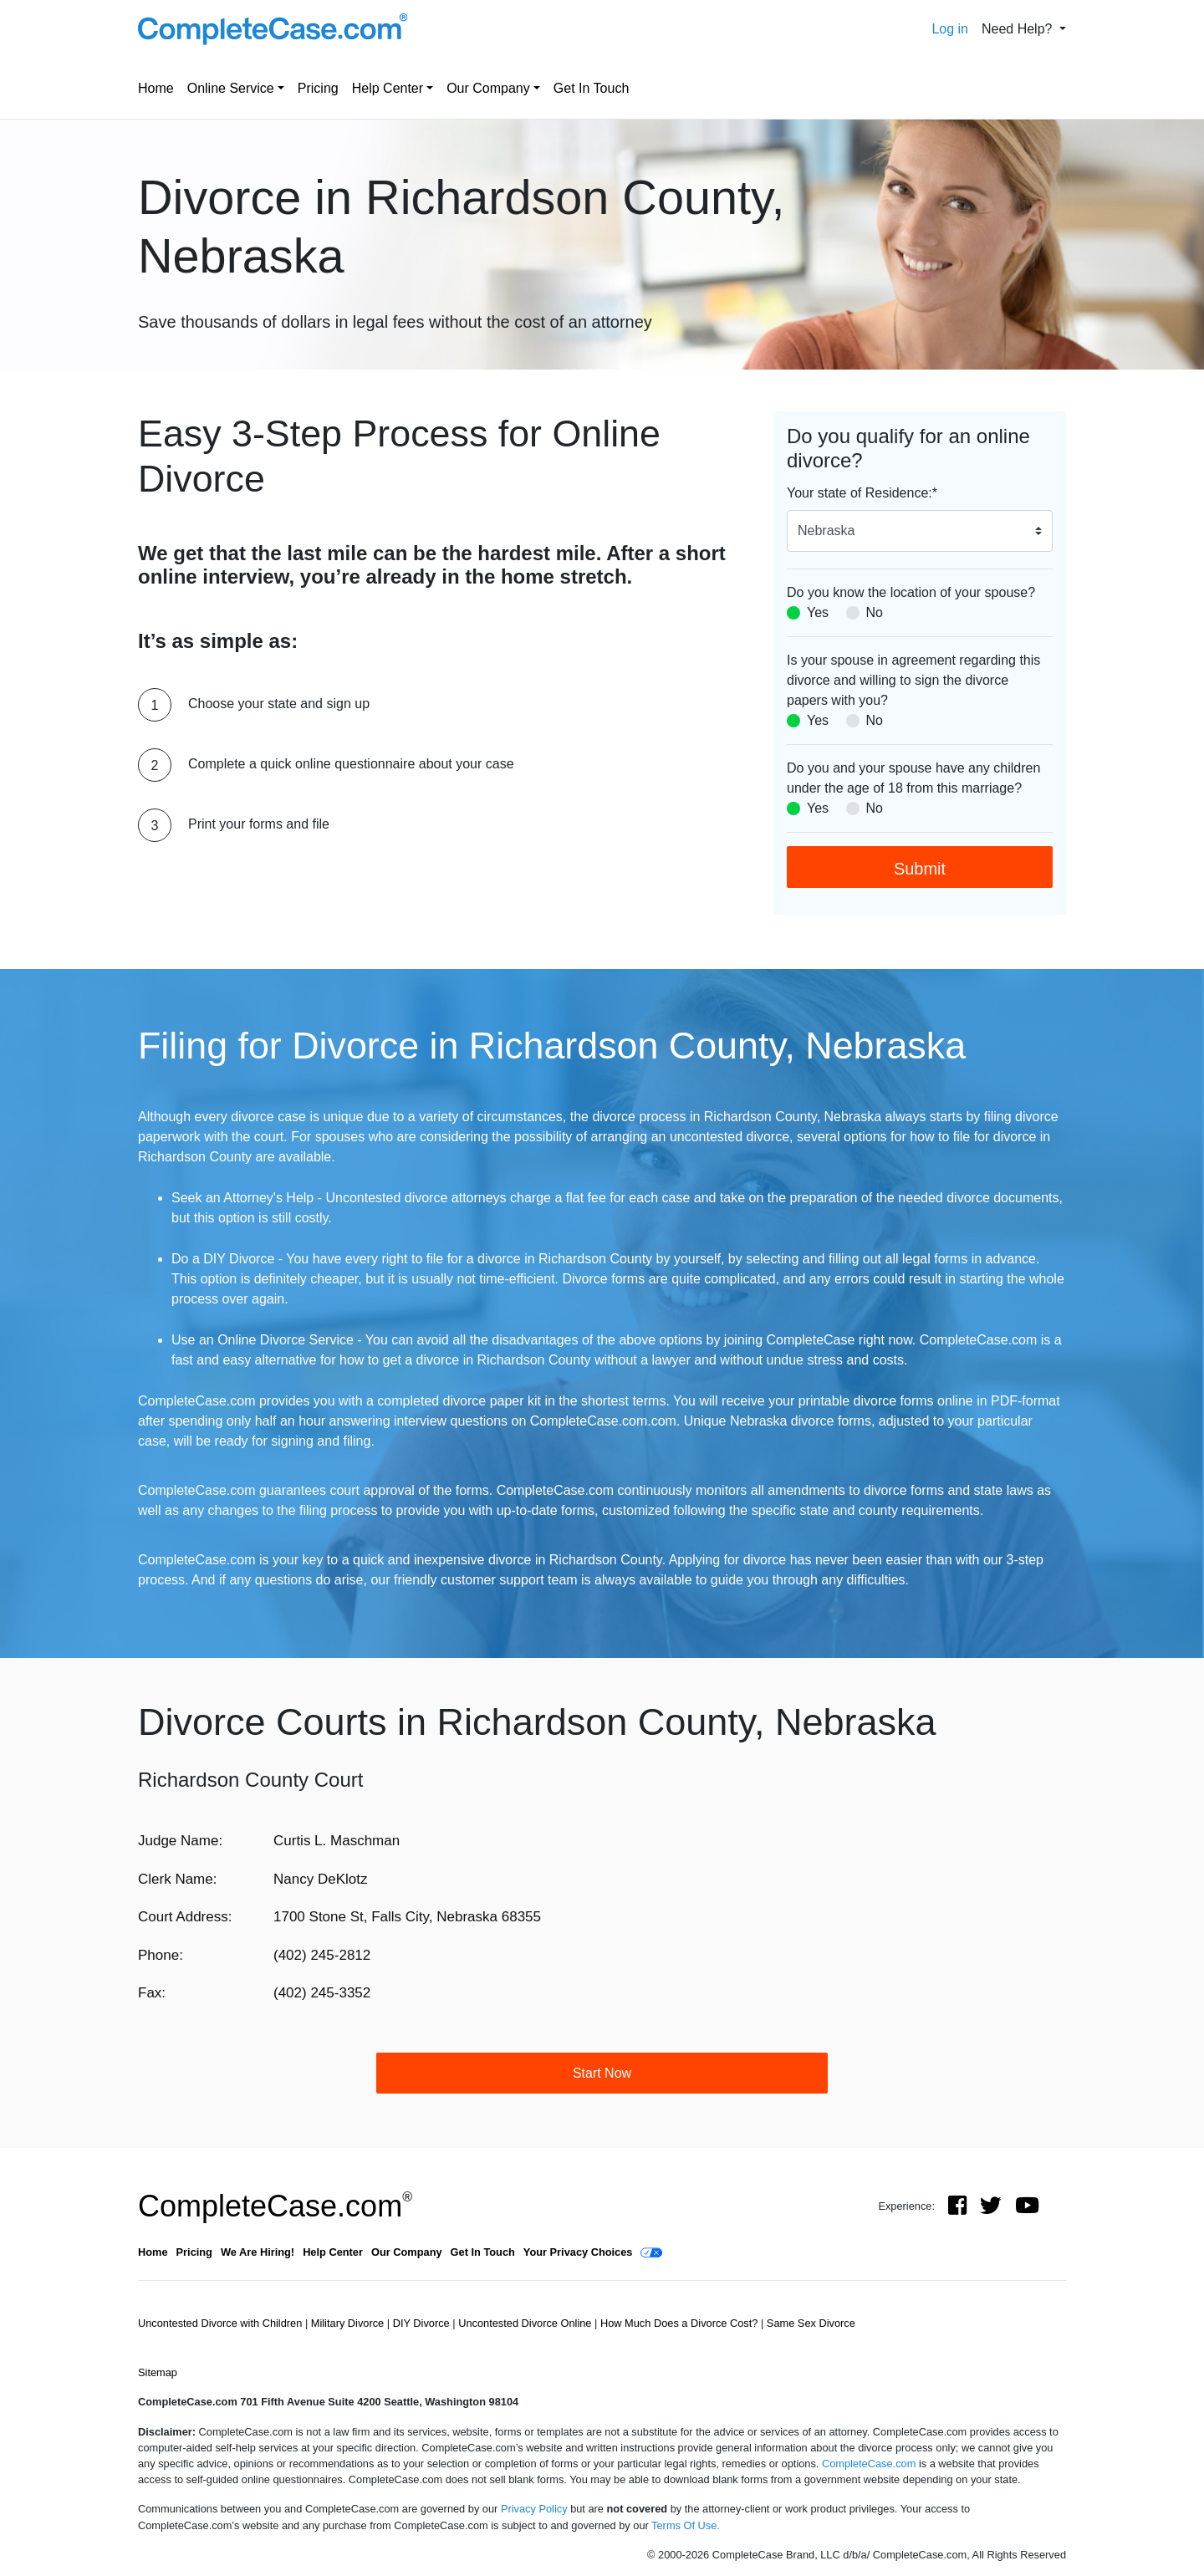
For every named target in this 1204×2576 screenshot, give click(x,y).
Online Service (230, 88)
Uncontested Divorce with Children (221, 2323)
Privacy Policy (534, 2508)
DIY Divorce (423, 2323)
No (874, 612)
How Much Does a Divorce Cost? (680, 2323)
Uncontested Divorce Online (526, 2323)
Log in (949, 29)
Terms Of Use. (685, 2525)
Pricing (318, 88)
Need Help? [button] (1019, 29)
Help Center (387, 88)
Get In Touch (591, 88)
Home (156, 88)
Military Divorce (349, 2323)
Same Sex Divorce (811, 2323)
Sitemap (157, 2372)
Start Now (602, 2073)
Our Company (488, 88)
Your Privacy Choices (578, 2252)
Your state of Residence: (862, 493)
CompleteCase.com (275, 2206)
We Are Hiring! (257, 2252)
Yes (818, 612)
